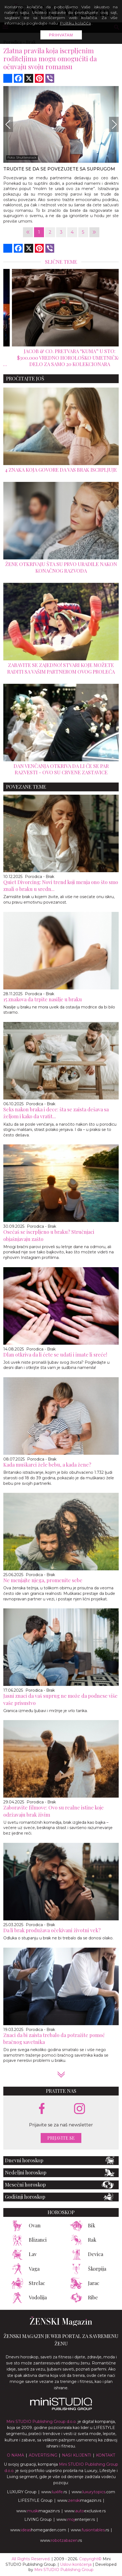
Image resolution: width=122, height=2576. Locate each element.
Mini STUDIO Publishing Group (64, 2569)
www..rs (54, 2491)
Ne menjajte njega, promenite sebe (42, 1580)
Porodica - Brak (39, 876)
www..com (93, 2491)
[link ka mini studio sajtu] (61, 2408)
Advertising (43, 2455)
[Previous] (8, 124)
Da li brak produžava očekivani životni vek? (52, 1930)
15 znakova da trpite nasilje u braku (42, 999)
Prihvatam (61, 35)
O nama (15, 2455)
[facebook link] (41, 2109)
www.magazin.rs (79, 2500)
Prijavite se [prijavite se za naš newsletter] (61, 2138)
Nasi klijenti (76, 2455)
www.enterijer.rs (75, 2519)
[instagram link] (79, 2109)
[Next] (114, 124)
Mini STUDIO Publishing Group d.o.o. (41, 2421)
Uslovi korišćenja (76, 2564)
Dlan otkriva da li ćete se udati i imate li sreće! (55, 1354)
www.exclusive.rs (85, 2510)
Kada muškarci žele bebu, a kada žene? (47, 1464)
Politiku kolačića (75, 23)
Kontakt (105, 2455)
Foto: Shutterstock (22, 157)
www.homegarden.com (38, 2529)
